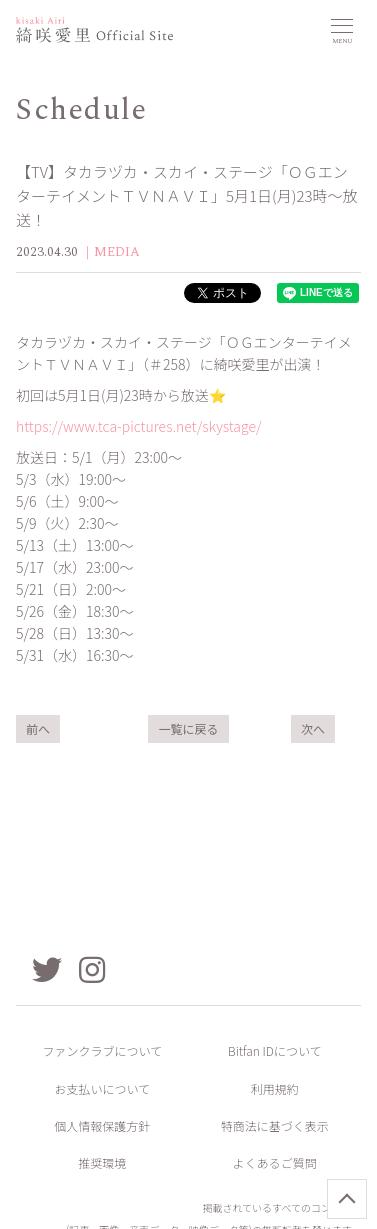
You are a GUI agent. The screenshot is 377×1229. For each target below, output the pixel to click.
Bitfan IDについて (275, 1050)
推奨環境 (102, 1162)
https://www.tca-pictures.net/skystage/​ (139, 426)
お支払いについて (102, 1088)
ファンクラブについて (102, 1050)
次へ (313, 728)
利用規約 (275, 1088)
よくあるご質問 (275, 1162)
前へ (38, 728)
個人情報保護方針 (102, 1125)
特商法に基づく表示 (275, 1125)
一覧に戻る (188, 728)
